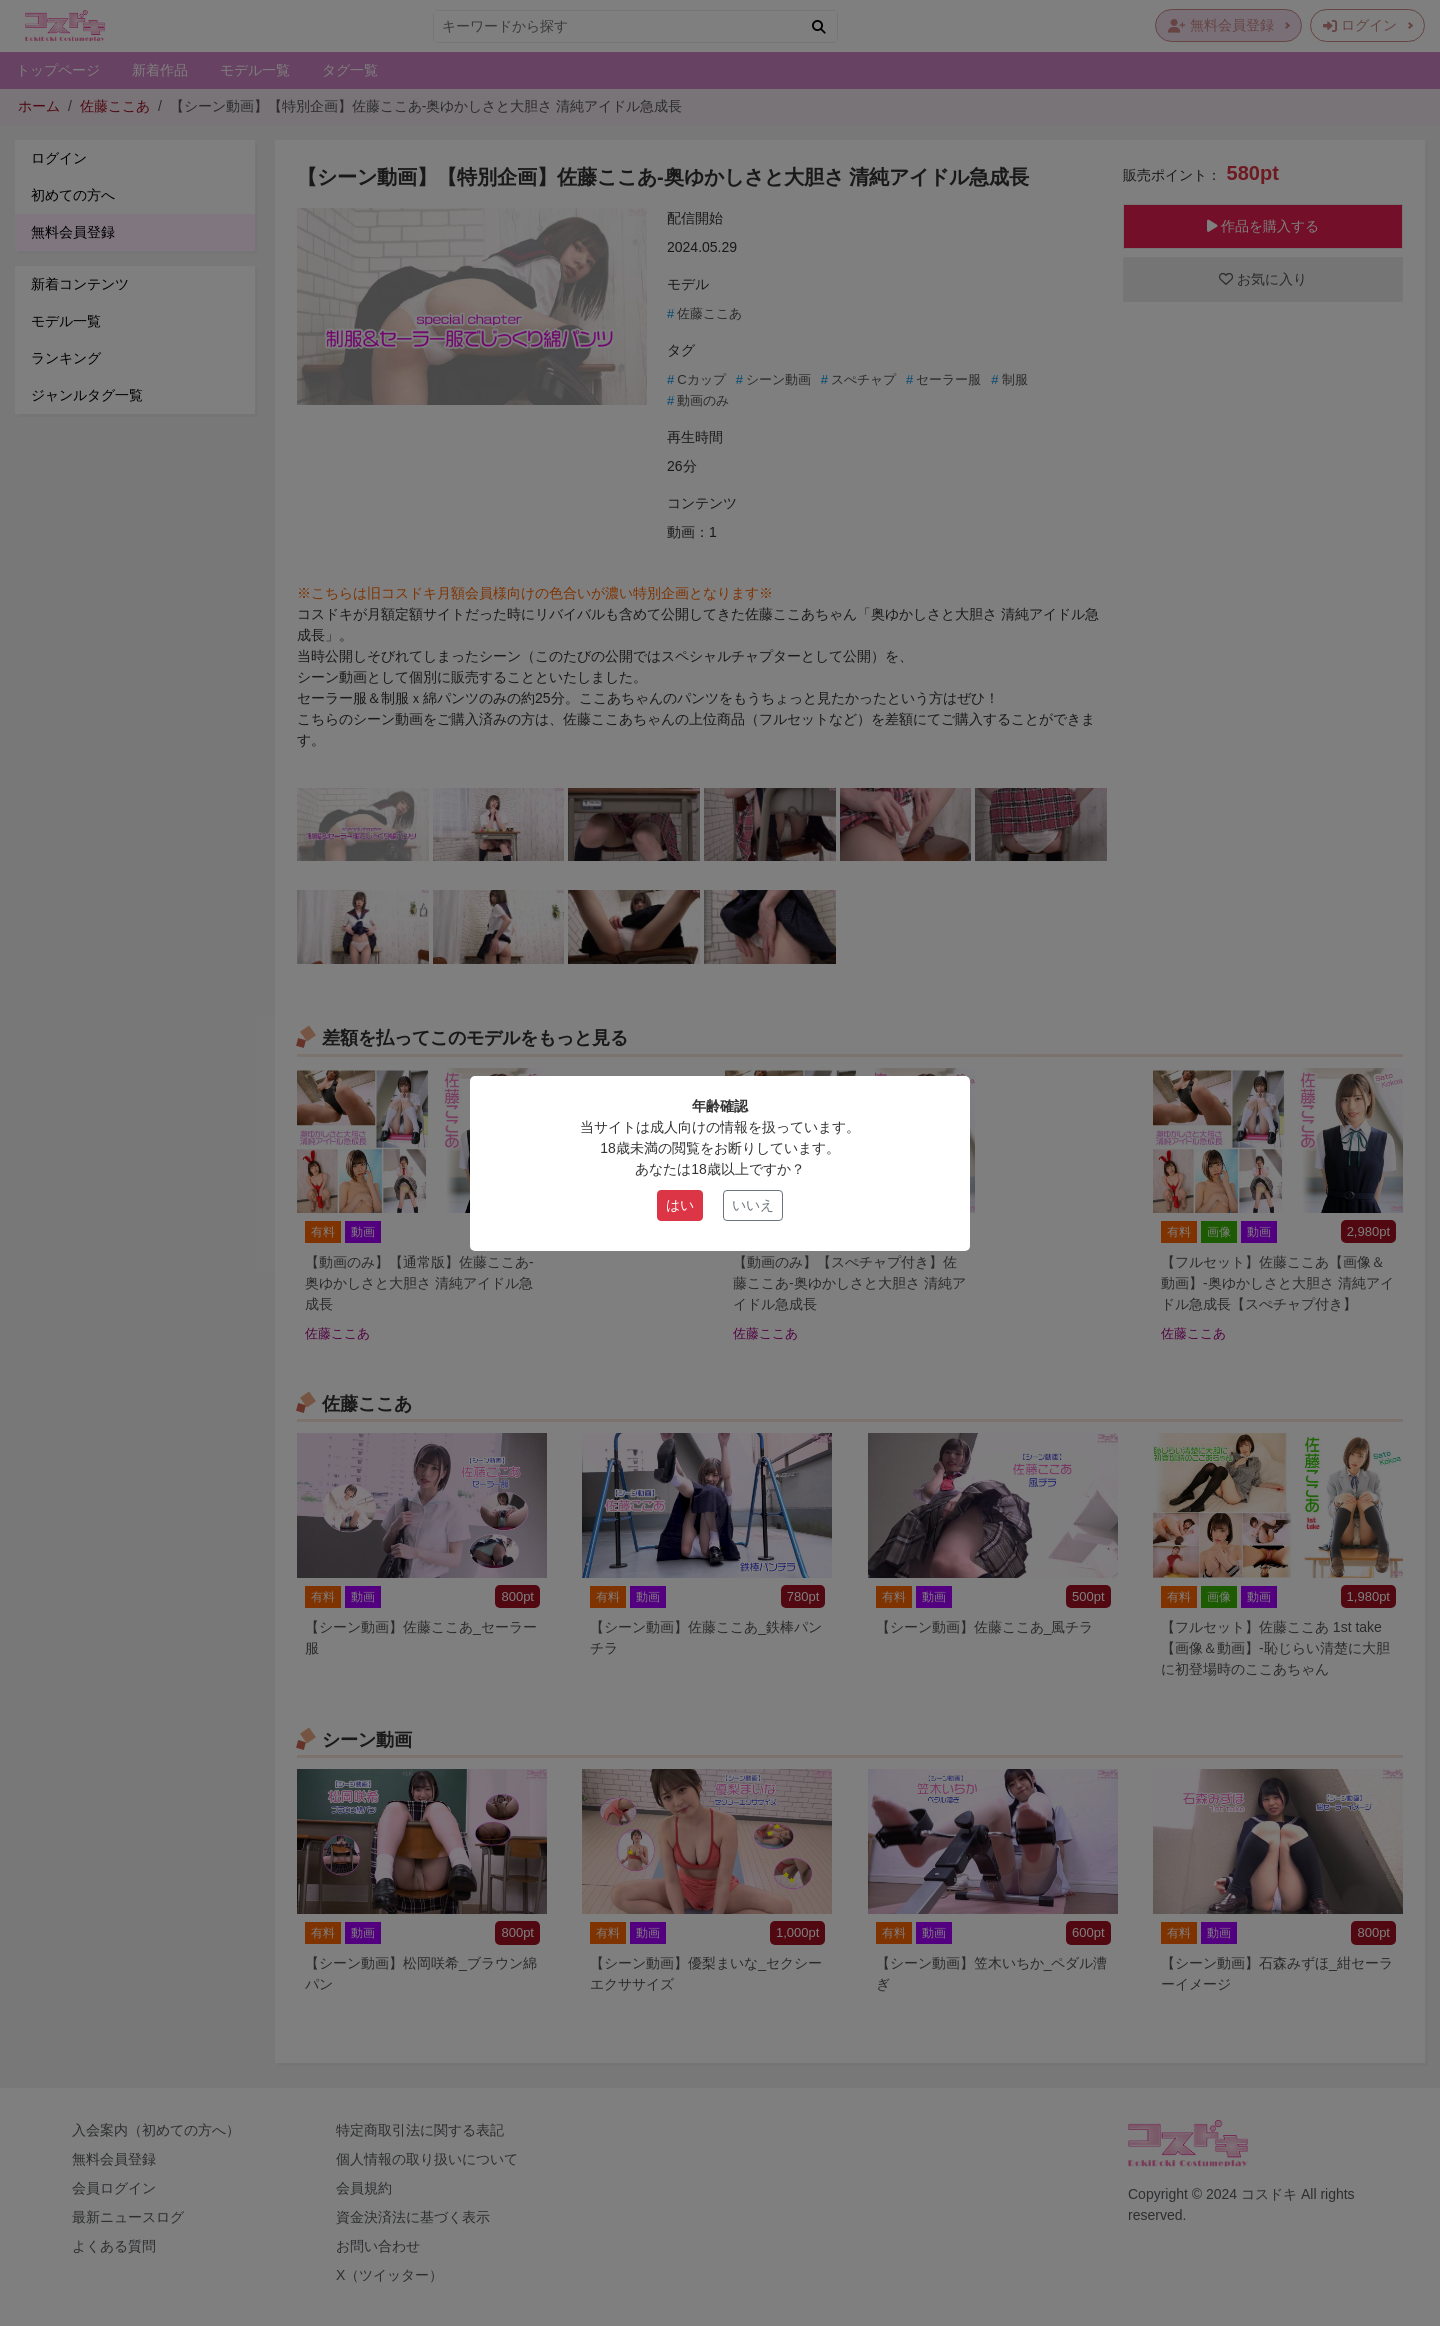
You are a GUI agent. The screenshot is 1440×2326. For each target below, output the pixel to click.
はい (680, 1205)
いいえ (753, 1205)
